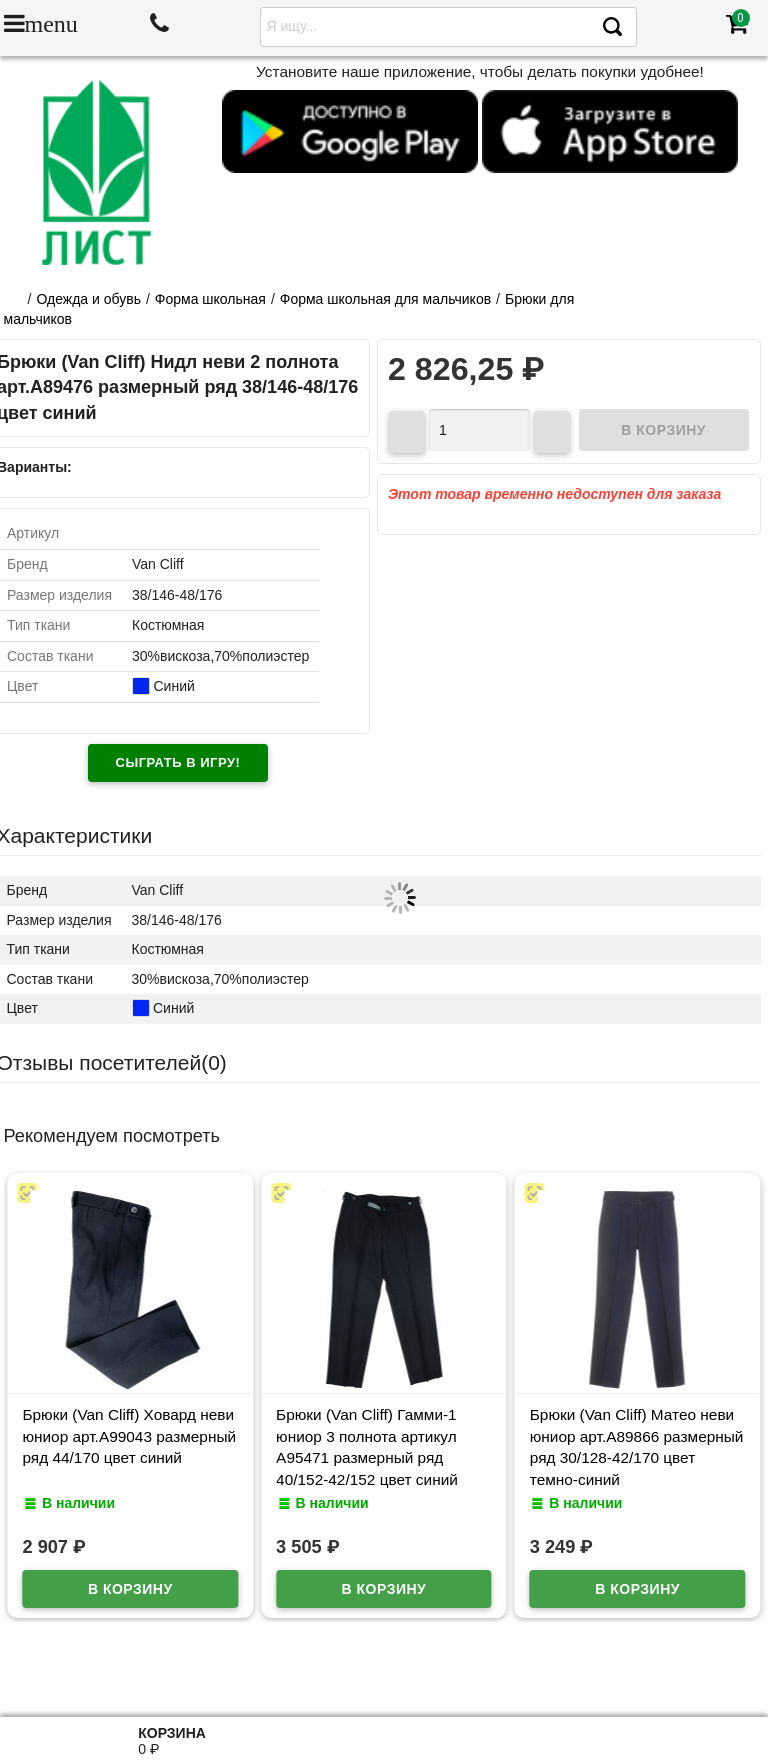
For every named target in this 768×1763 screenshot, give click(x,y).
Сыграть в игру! (178, 762)
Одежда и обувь (88, 299)
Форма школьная (210, 299)
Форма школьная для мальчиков (385, 299)
